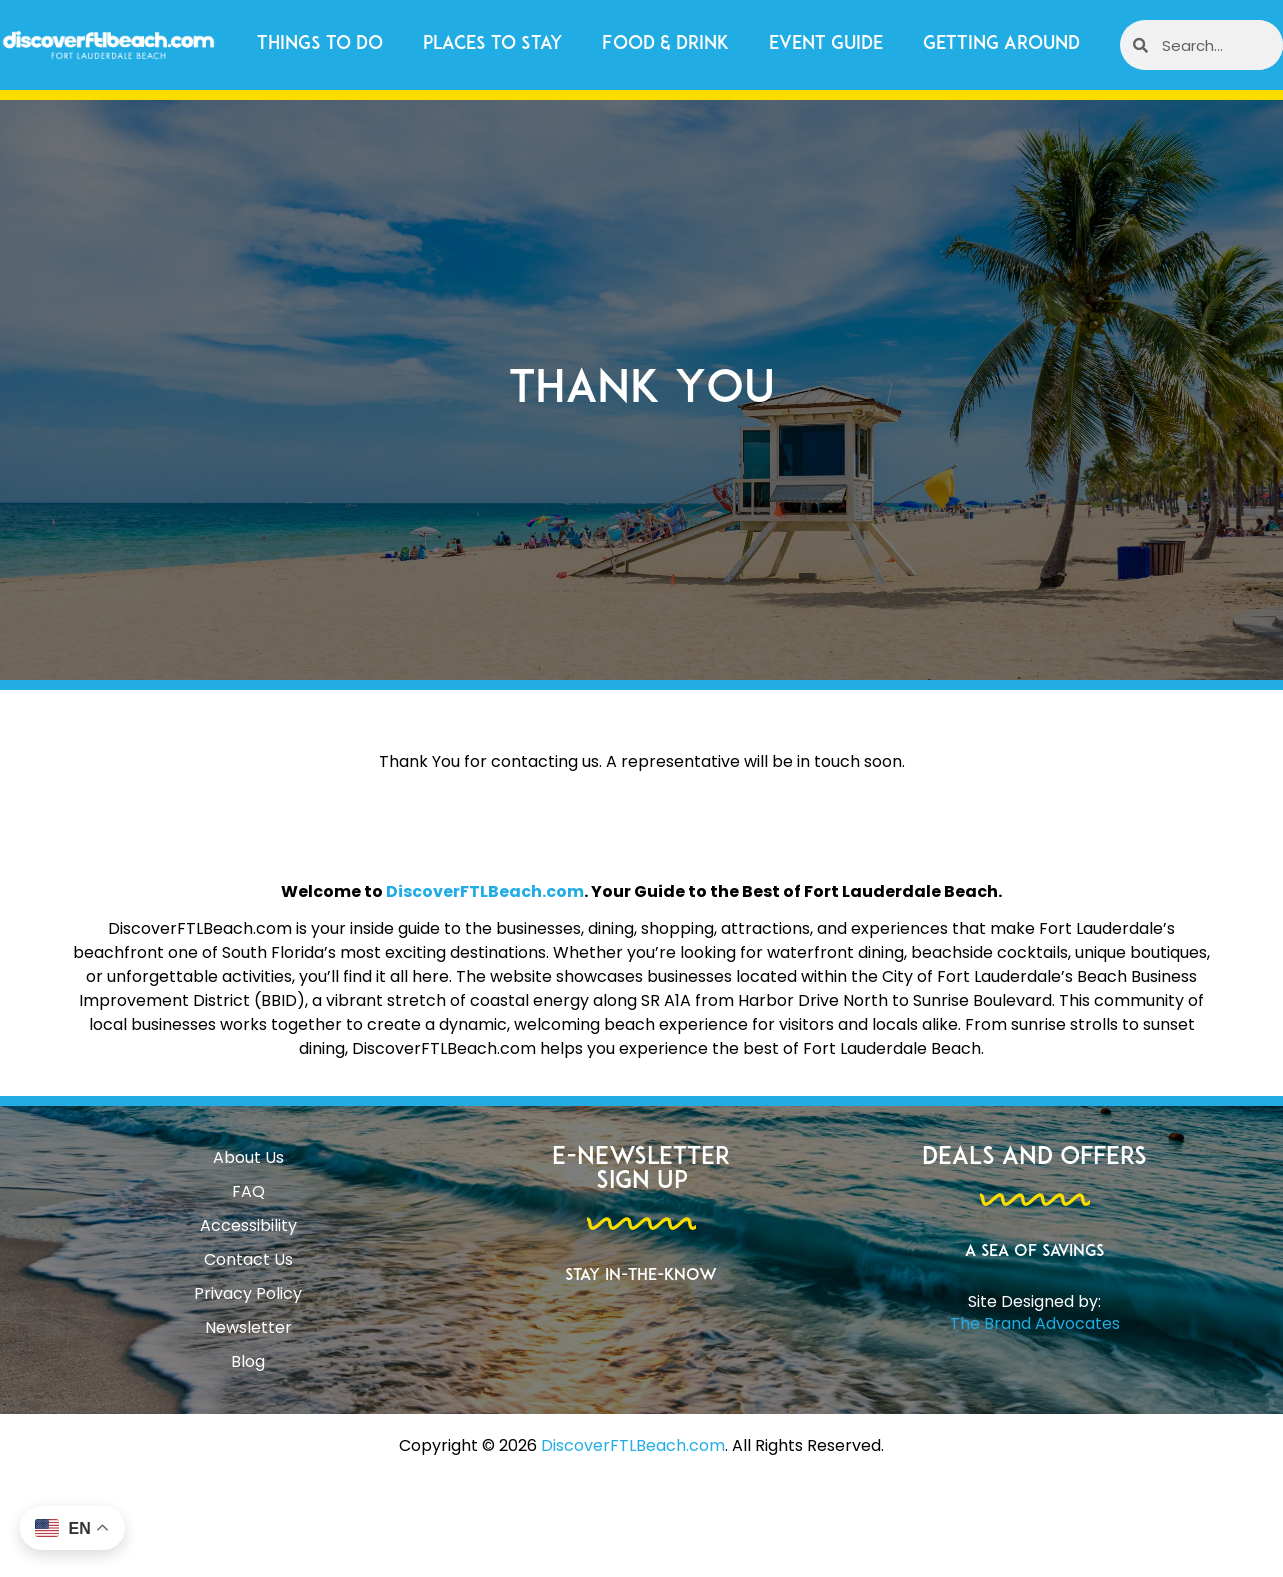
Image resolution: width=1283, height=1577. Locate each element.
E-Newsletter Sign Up (641, 1170)
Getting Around (1001, 44)
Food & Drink (665, 44)
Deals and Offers (1034, 1158)
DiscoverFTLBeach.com (485, 891)
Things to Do (320, 44)
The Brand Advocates (1035, 1323)
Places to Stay (492, 44)
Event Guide (826, 44)
